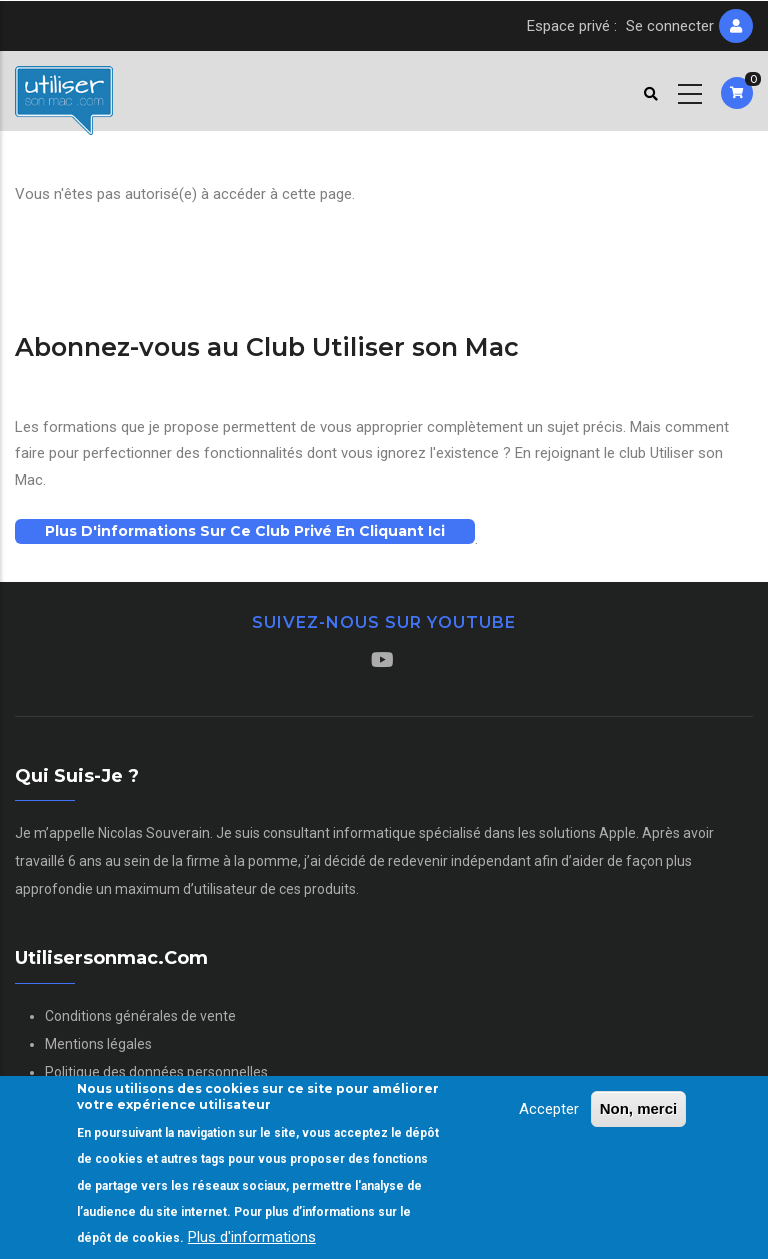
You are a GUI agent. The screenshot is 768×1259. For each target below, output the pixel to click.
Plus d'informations (252, 1242)
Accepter (549, 1113)
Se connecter (670, 26)
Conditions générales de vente (140, 1016)
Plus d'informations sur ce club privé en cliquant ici (245, 531)
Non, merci (639, 1112)
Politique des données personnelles (156, 1072)
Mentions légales (98, 1044)
